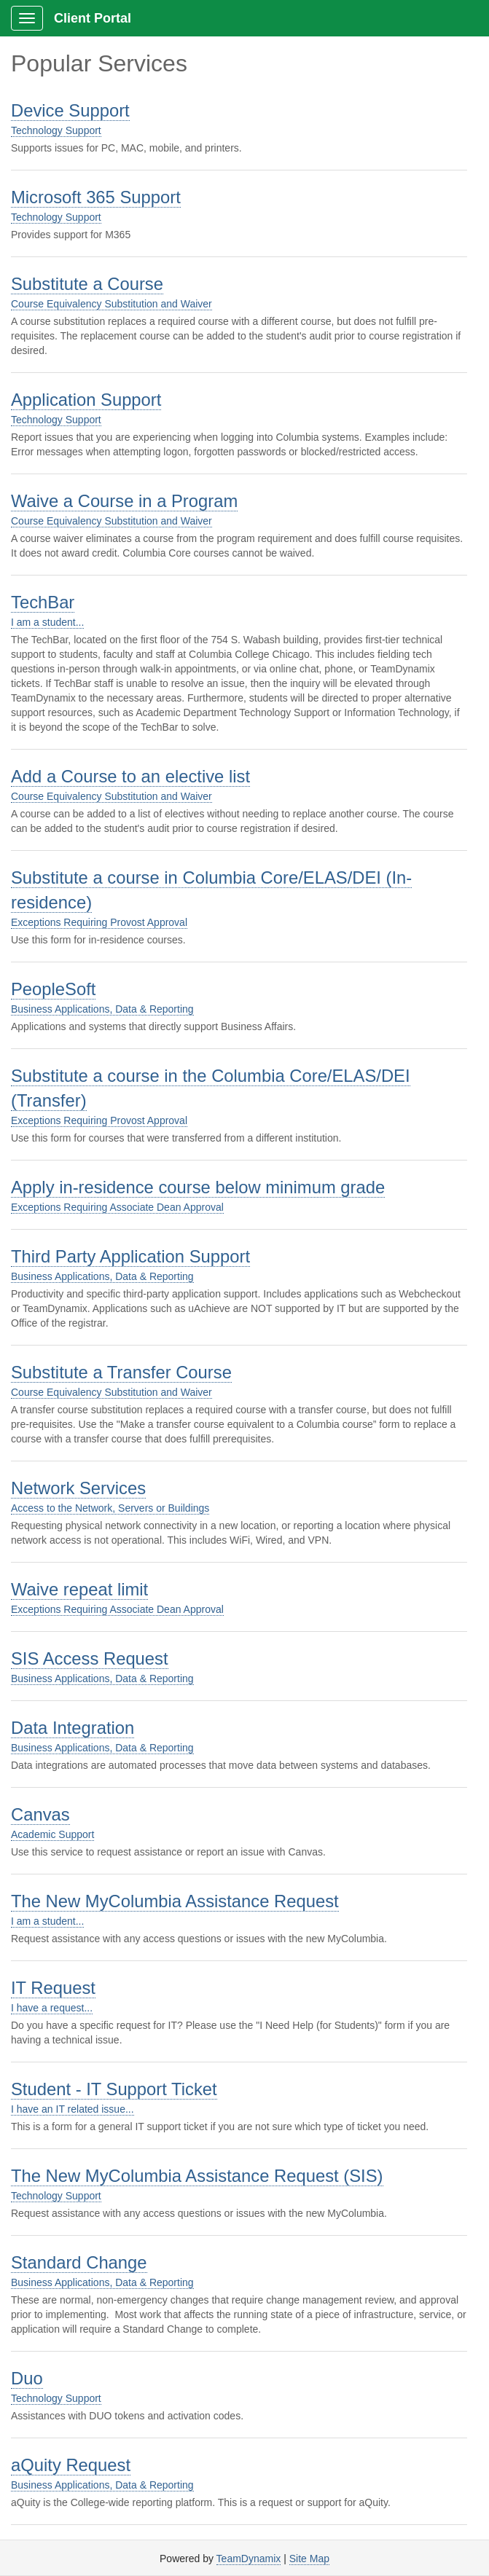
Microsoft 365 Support (96, 197)
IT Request (53, 1988)
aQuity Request (70, 2465)
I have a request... (52, 2008)
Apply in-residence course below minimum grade (198, 1187)
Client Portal (92, 18)
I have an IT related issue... (72, 2109)
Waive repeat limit (79, 1589)
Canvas (40, 1814)
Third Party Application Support (130, 1256)
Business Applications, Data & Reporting (102, 1009)
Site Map (309, 2558)
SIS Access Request (89, 1658)
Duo (27, 2378)
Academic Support (52, 1834)
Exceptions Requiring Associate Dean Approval (117, 1207)
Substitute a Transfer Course (121, 1372)
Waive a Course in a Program (124, 501)
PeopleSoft (53, 989)
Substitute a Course (87, 284)
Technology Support (56, 130)
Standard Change (79, 2262)
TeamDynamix (248, 2558)
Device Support (70, 110)
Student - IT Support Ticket (114, 2089)
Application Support (86, 399)
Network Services (78, 1488)
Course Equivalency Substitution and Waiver (111, 304)
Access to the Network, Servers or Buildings (110, 1508)
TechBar (42, 602)
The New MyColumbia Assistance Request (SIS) (197, 2176)
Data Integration (72, 1727)
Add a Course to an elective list (130, 776)
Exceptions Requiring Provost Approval (99, 922)
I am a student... (47, 622)
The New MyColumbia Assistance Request (175, 1901)
